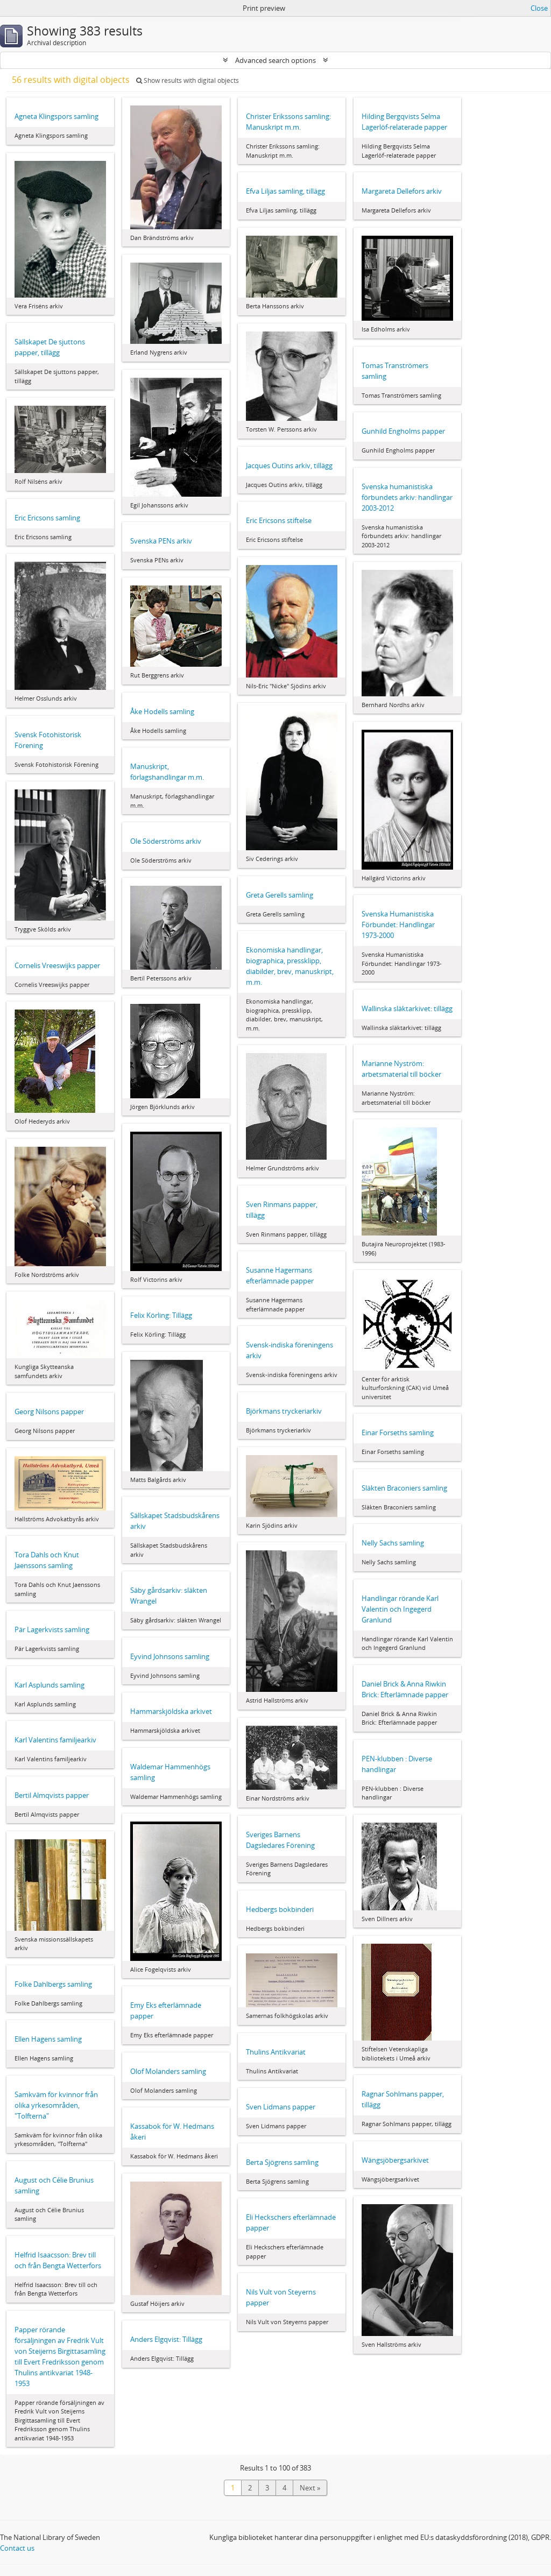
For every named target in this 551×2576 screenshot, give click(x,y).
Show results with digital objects (187, 80)
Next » (310, 2488)
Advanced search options (275, 60)
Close (539, 8)
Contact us (17, 2548)
